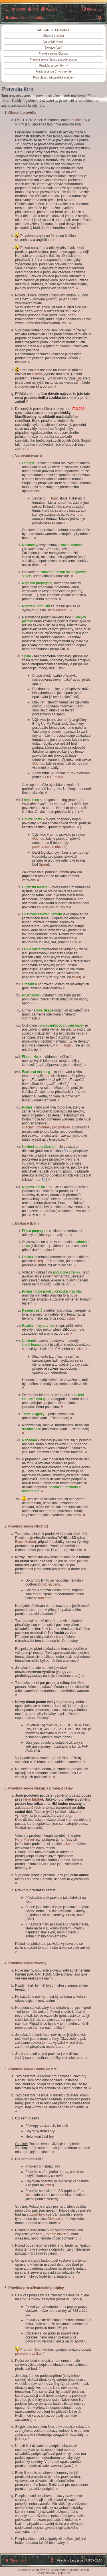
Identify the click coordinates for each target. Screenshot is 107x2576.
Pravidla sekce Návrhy (53, 65)
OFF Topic (50, 498)
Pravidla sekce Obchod (53, 53)
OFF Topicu (54, 777)
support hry (35, 2214)
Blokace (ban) (53, 47)
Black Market (25, 1542)
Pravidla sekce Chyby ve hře (53, 71)
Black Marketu (57, 610)
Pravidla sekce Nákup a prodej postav (54, 59)
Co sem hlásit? (56, 2234)
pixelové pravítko (28, 2354)
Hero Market (33, 1799)
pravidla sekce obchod (49, 847)
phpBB (39, 2569)
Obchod (38, 763)
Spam (43, 864)
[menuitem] (18, 9)
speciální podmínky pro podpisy (46, 1127)
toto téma (45, 1598)
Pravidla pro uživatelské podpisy (53, 77)
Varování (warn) (53, 41)
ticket (76, 977)
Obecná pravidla (53, 35)
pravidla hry (78, 120)
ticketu (37, 374)
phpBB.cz (64, 2573)
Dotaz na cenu (49, 1584)
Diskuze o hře (58, 2219)
